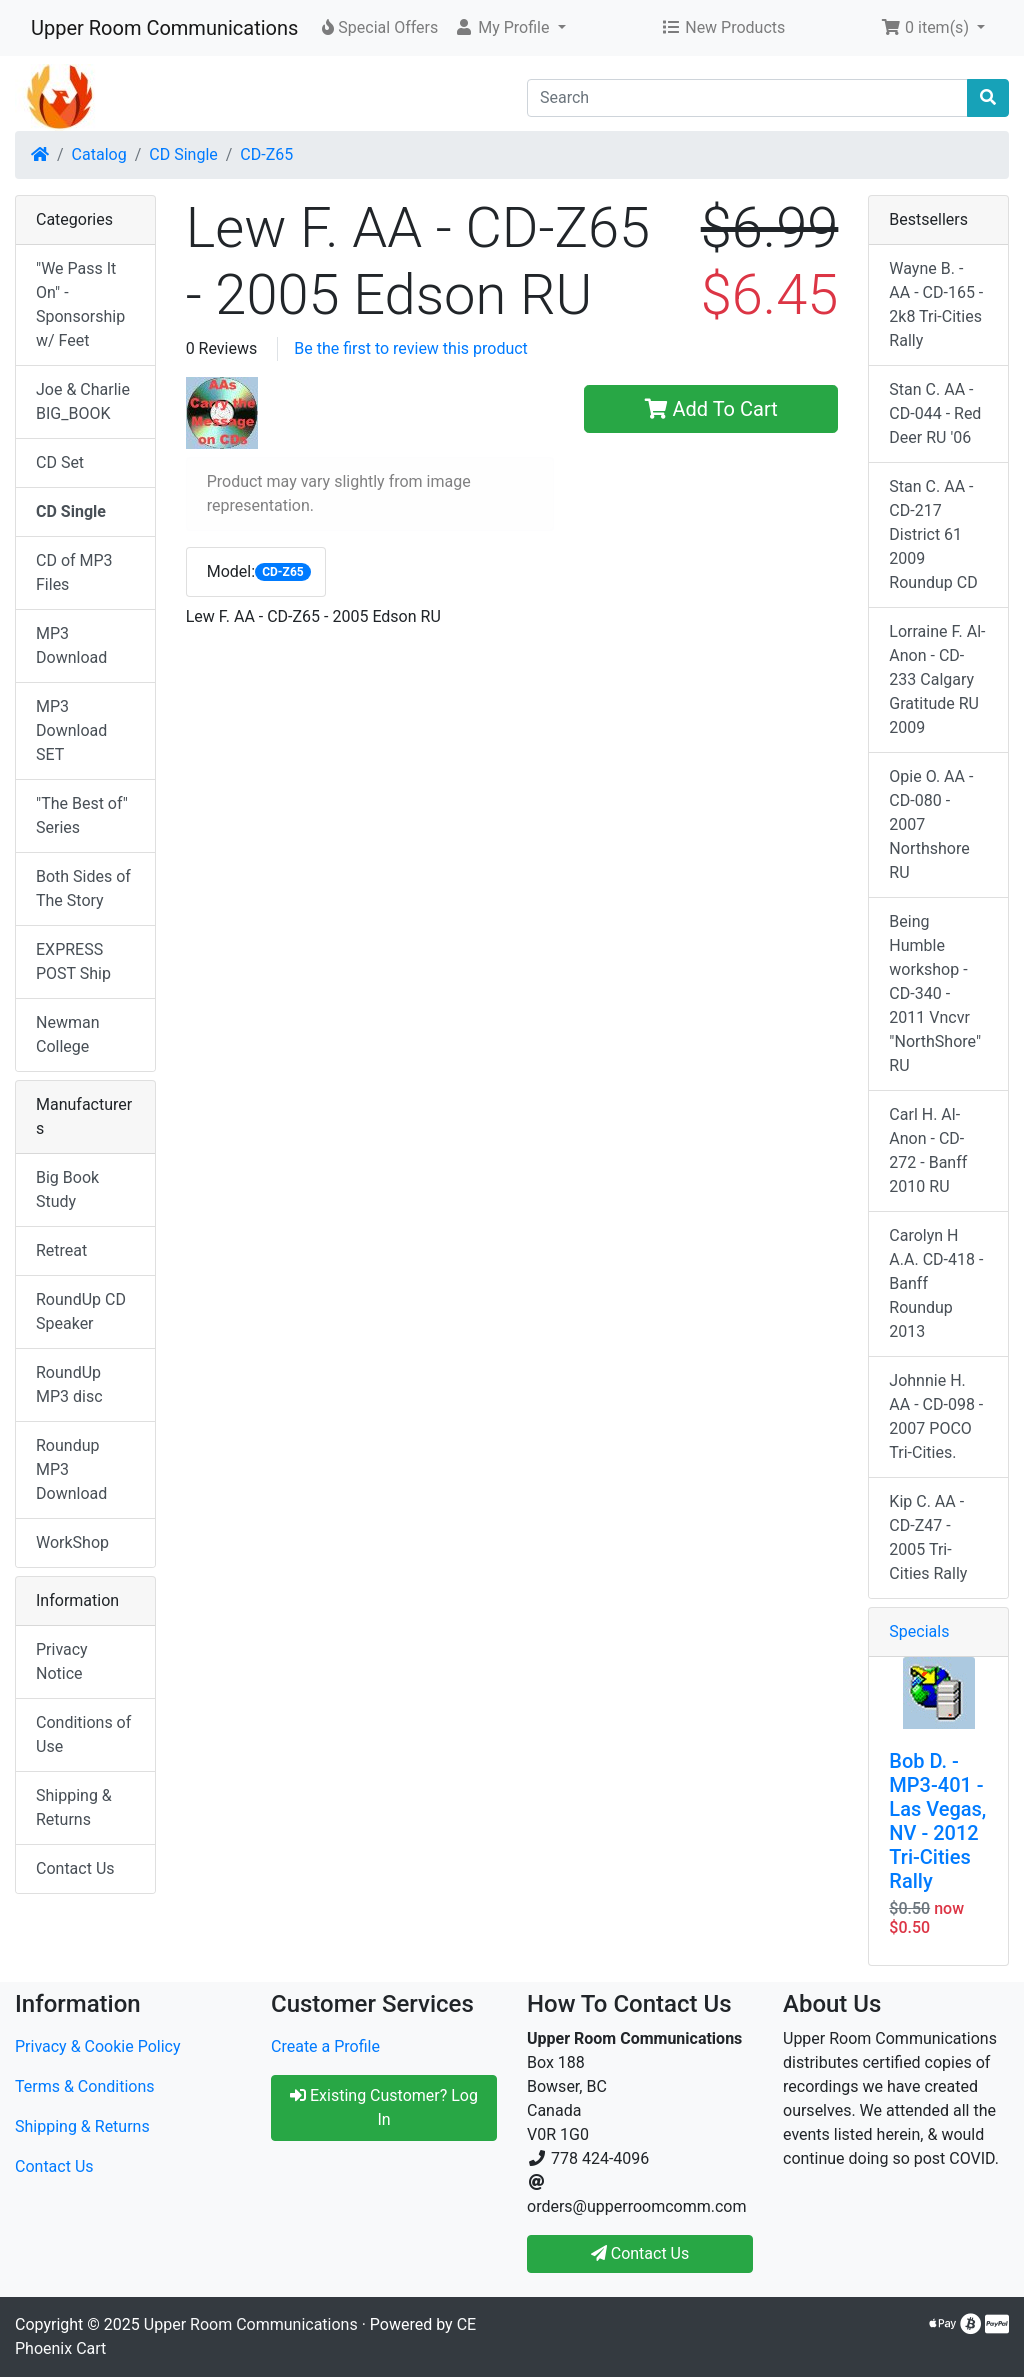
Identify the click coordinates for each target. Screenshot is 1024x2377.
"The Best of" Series (82, 815)
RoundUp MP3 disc (69, 1384)
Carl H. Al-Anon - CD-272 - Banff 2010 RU (928, 1150)
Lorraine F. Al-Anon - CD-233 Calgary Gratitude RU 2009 (937, 679)
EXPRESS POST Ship (73, 961)
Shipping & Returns (74, 1807)
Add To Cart (711, 409)
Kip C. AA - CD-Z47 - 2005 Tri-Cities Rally (928, 1537)
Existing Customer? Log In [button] (384, 2107)
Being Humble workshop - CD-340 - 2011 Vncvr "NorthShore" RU (935, 993)
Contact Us (75, 1868)
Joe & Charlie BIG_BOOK (83, 401)
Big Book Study (67, 1189)
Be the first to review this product (411, 348)
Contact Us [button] (640, 2253)
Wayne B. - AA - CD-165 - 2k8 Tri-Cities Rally (936, 304)
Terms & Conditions (85, 2086)
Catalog (99, 154)
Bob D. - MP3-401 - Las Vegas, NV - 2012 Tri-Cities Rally (937, 1821)
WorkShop (72, 1542)
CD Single (183, 154)
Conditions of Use (83, 1734)
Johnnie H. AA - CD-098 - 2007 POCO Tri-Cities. (936, 1416)
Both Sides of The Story (83, 888)
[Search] (747, 98)
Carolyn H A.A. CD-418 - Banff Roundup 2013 (936, 1283)
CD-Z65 (266, 154)
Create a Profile (325, 2046)
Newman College (68, 1034)
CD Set (60, 462)
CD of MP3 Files (74, 572)
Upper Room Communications (164, 28)
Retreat (61, 1250)
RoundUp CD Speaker (81, 1311)
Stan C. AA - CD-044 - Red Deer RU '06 (935, 413)
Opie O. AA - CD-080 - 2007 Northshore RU (931, 824)
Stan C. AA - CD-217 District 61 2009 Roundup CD (933, 534)
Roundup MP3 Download (71, 1469)
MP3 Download (71, 645)
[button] (509, 28)
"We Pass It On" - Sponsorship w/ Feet (80, 304)
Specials (919, 1631)
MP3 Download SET (71, 730)
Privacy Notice (62, 1661)
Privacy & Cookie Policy (98, 2046)
